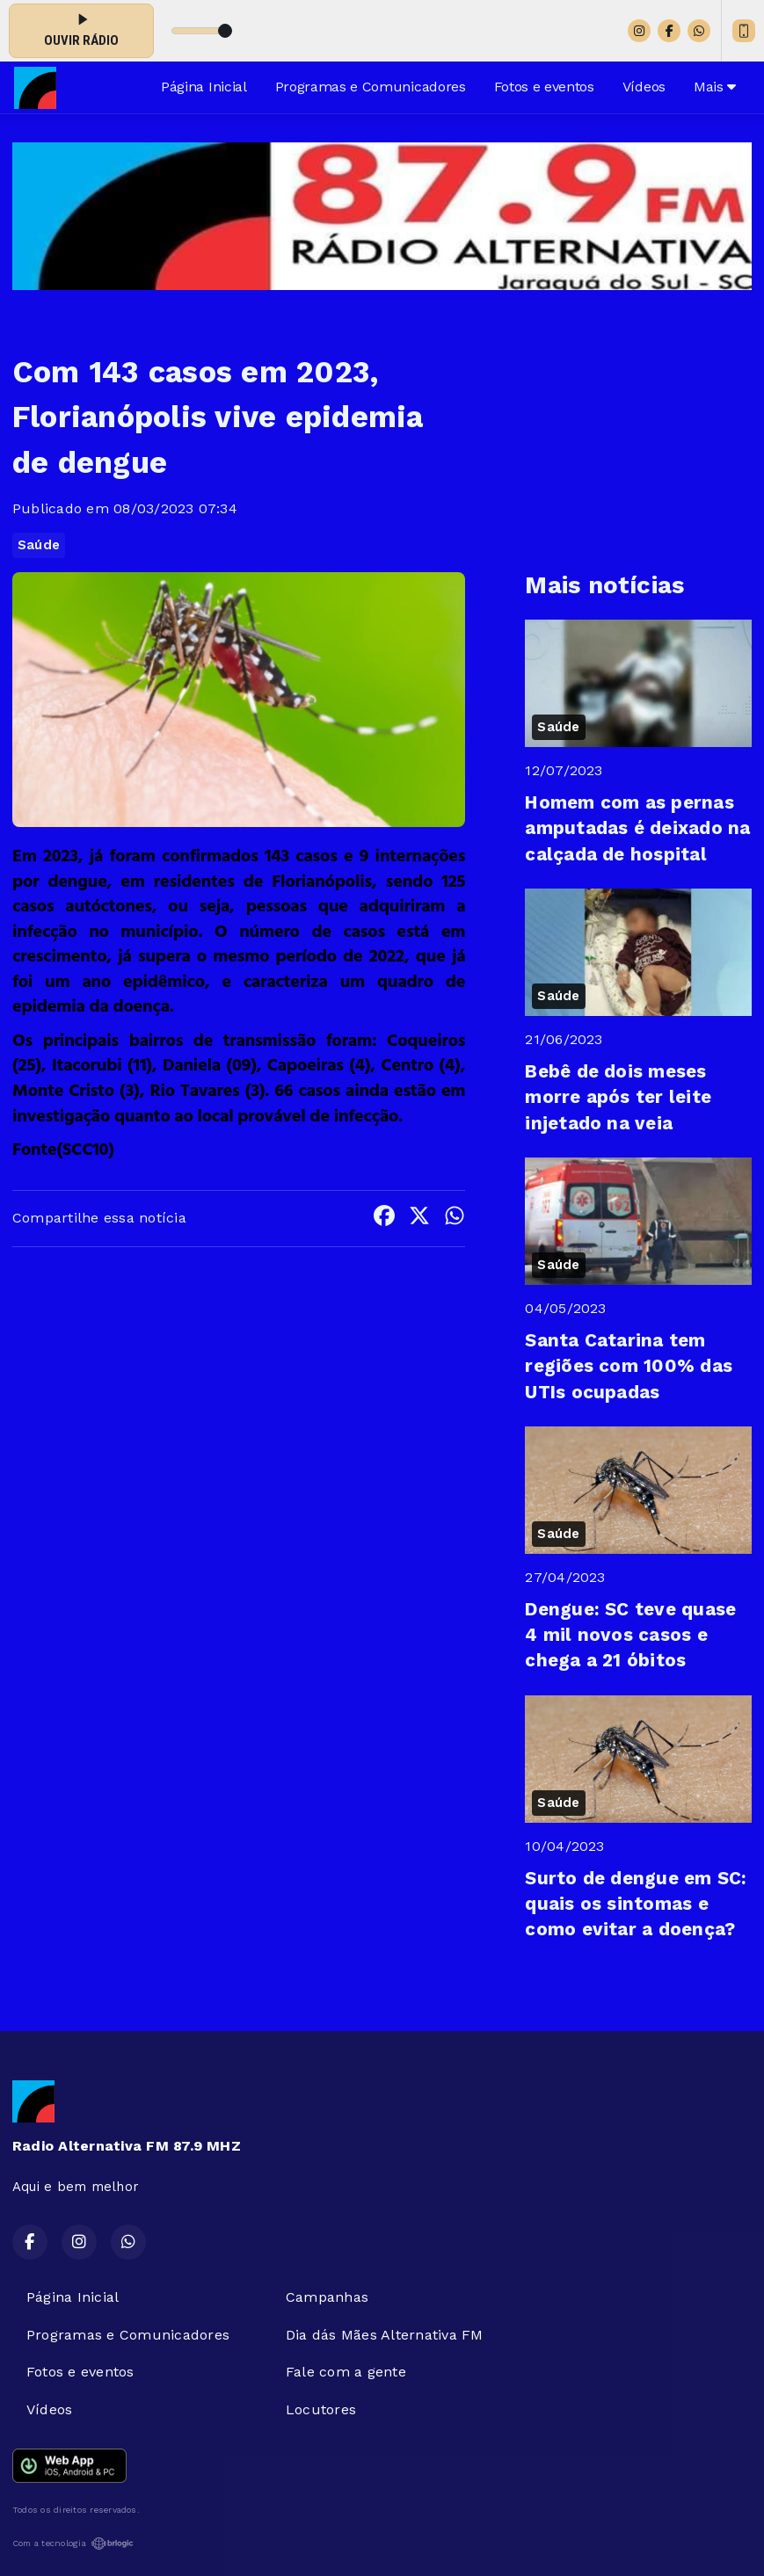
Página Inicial (204, 86)
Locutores (321, 2409)
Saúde (39, 545)
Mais (715, 86)
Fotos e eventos (544, 86)
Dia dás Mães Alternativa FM (384, 2334)
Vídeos (644, 86)
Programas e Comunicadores (370, 86)
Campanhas (327, 2297)
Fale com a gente (346, 2371)
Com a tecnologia (73, 2543)
